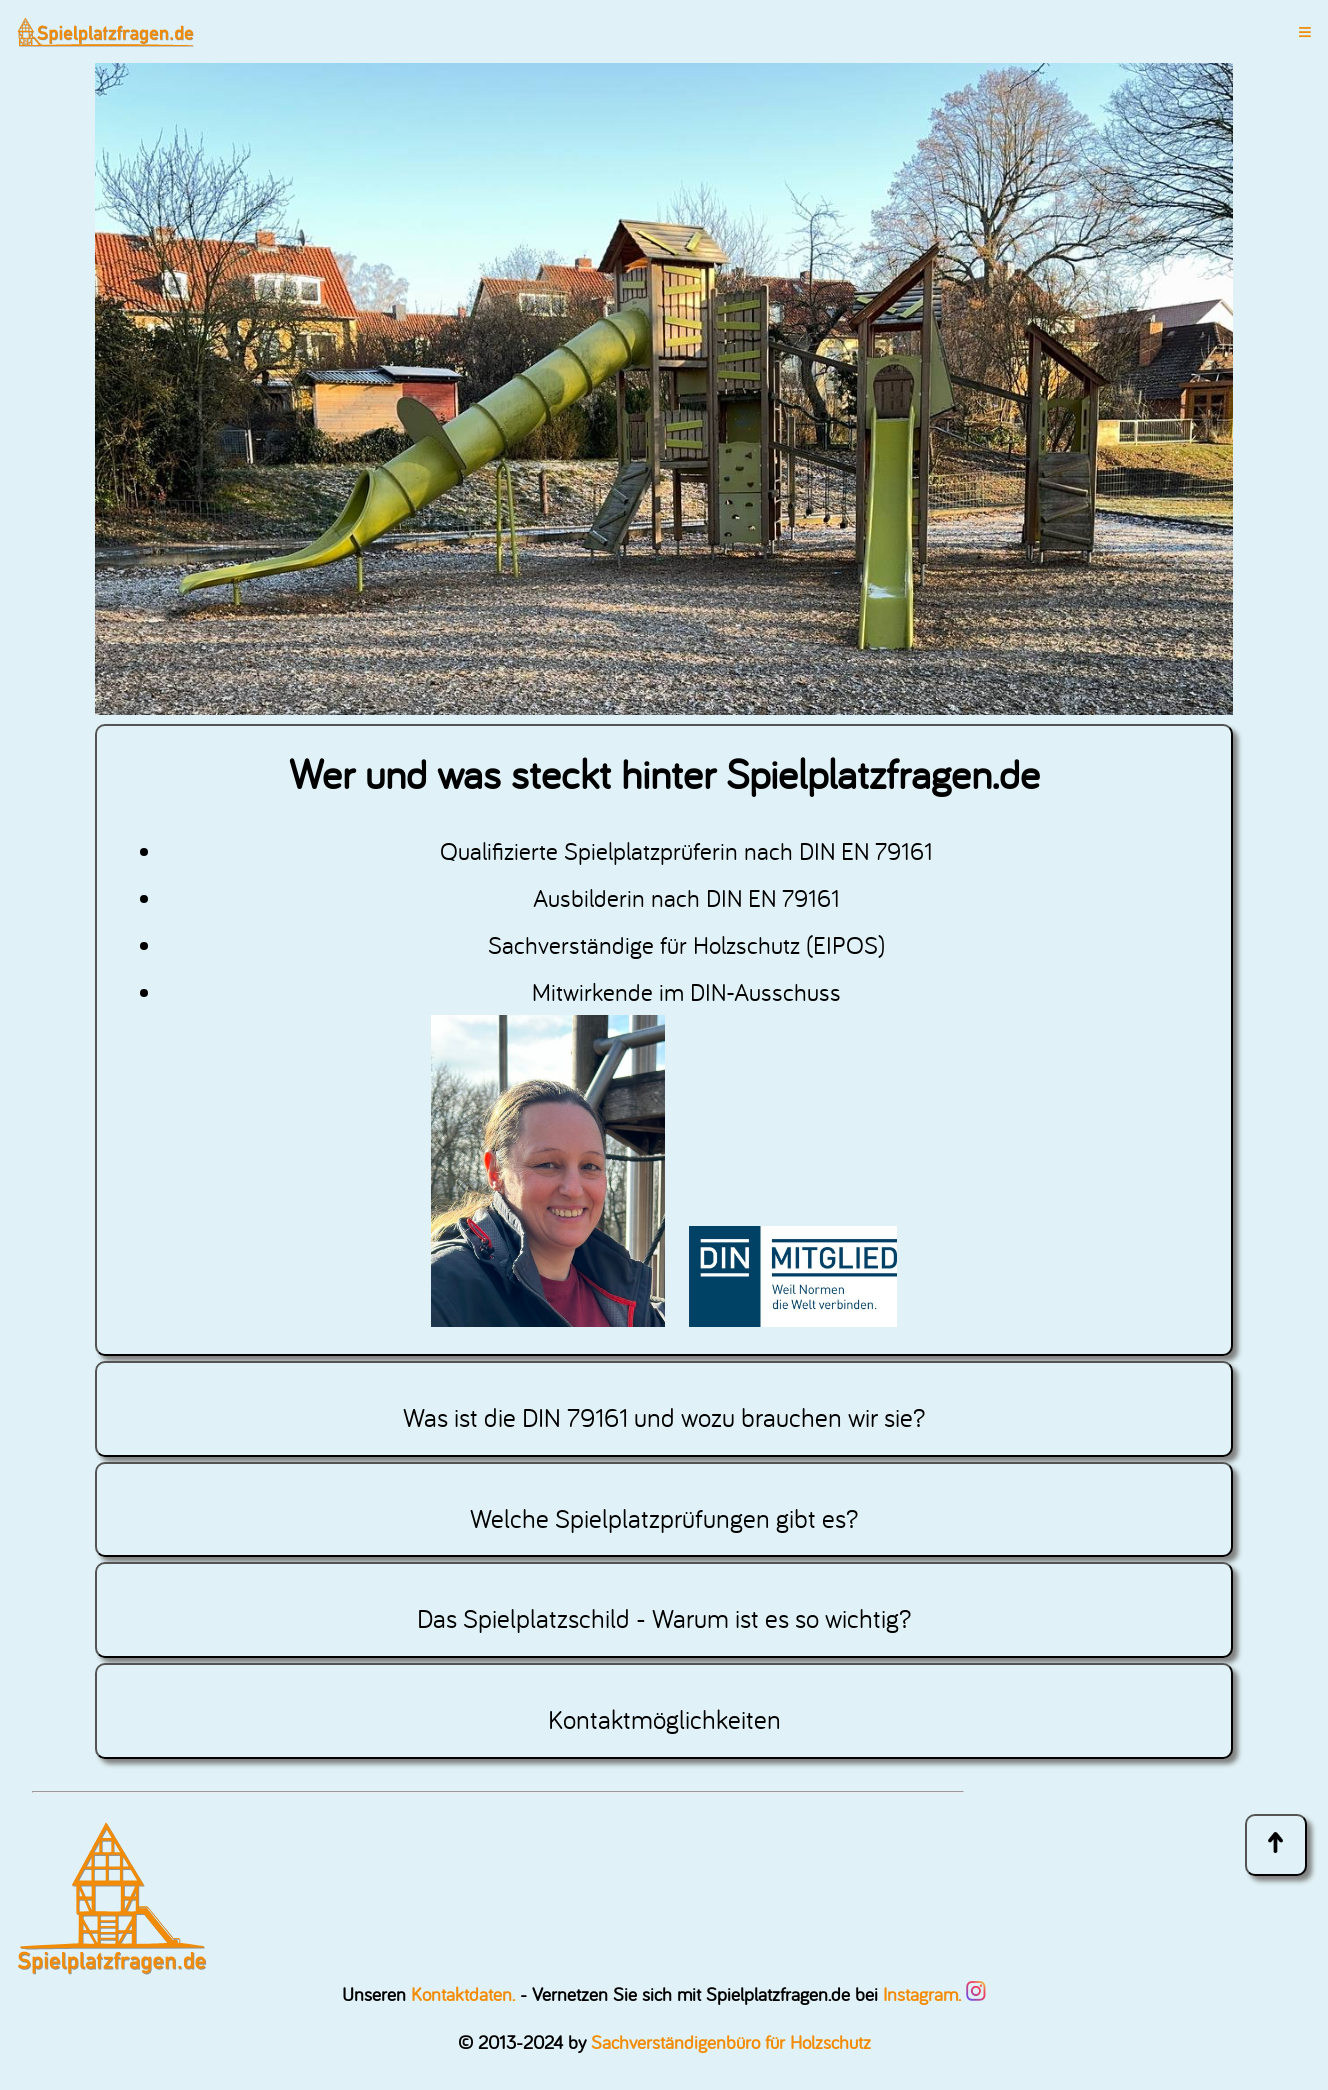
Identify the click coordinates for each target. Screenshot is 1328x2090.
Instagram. (934, 1994)
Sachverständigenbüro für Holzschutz (731, 2042)
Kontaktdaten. (463, 1994)
